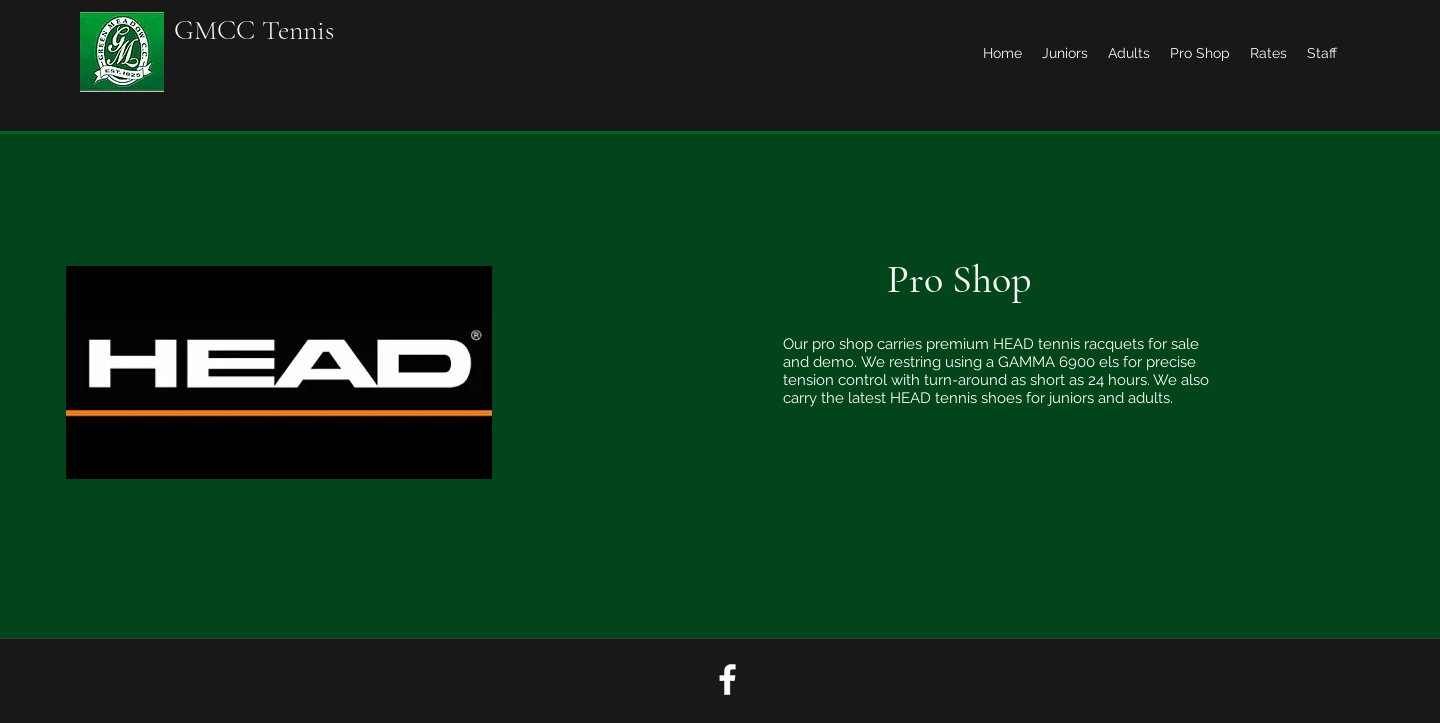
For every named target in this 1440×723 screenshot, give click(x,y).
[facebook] (727, 679)
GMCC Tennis (254, 30)
